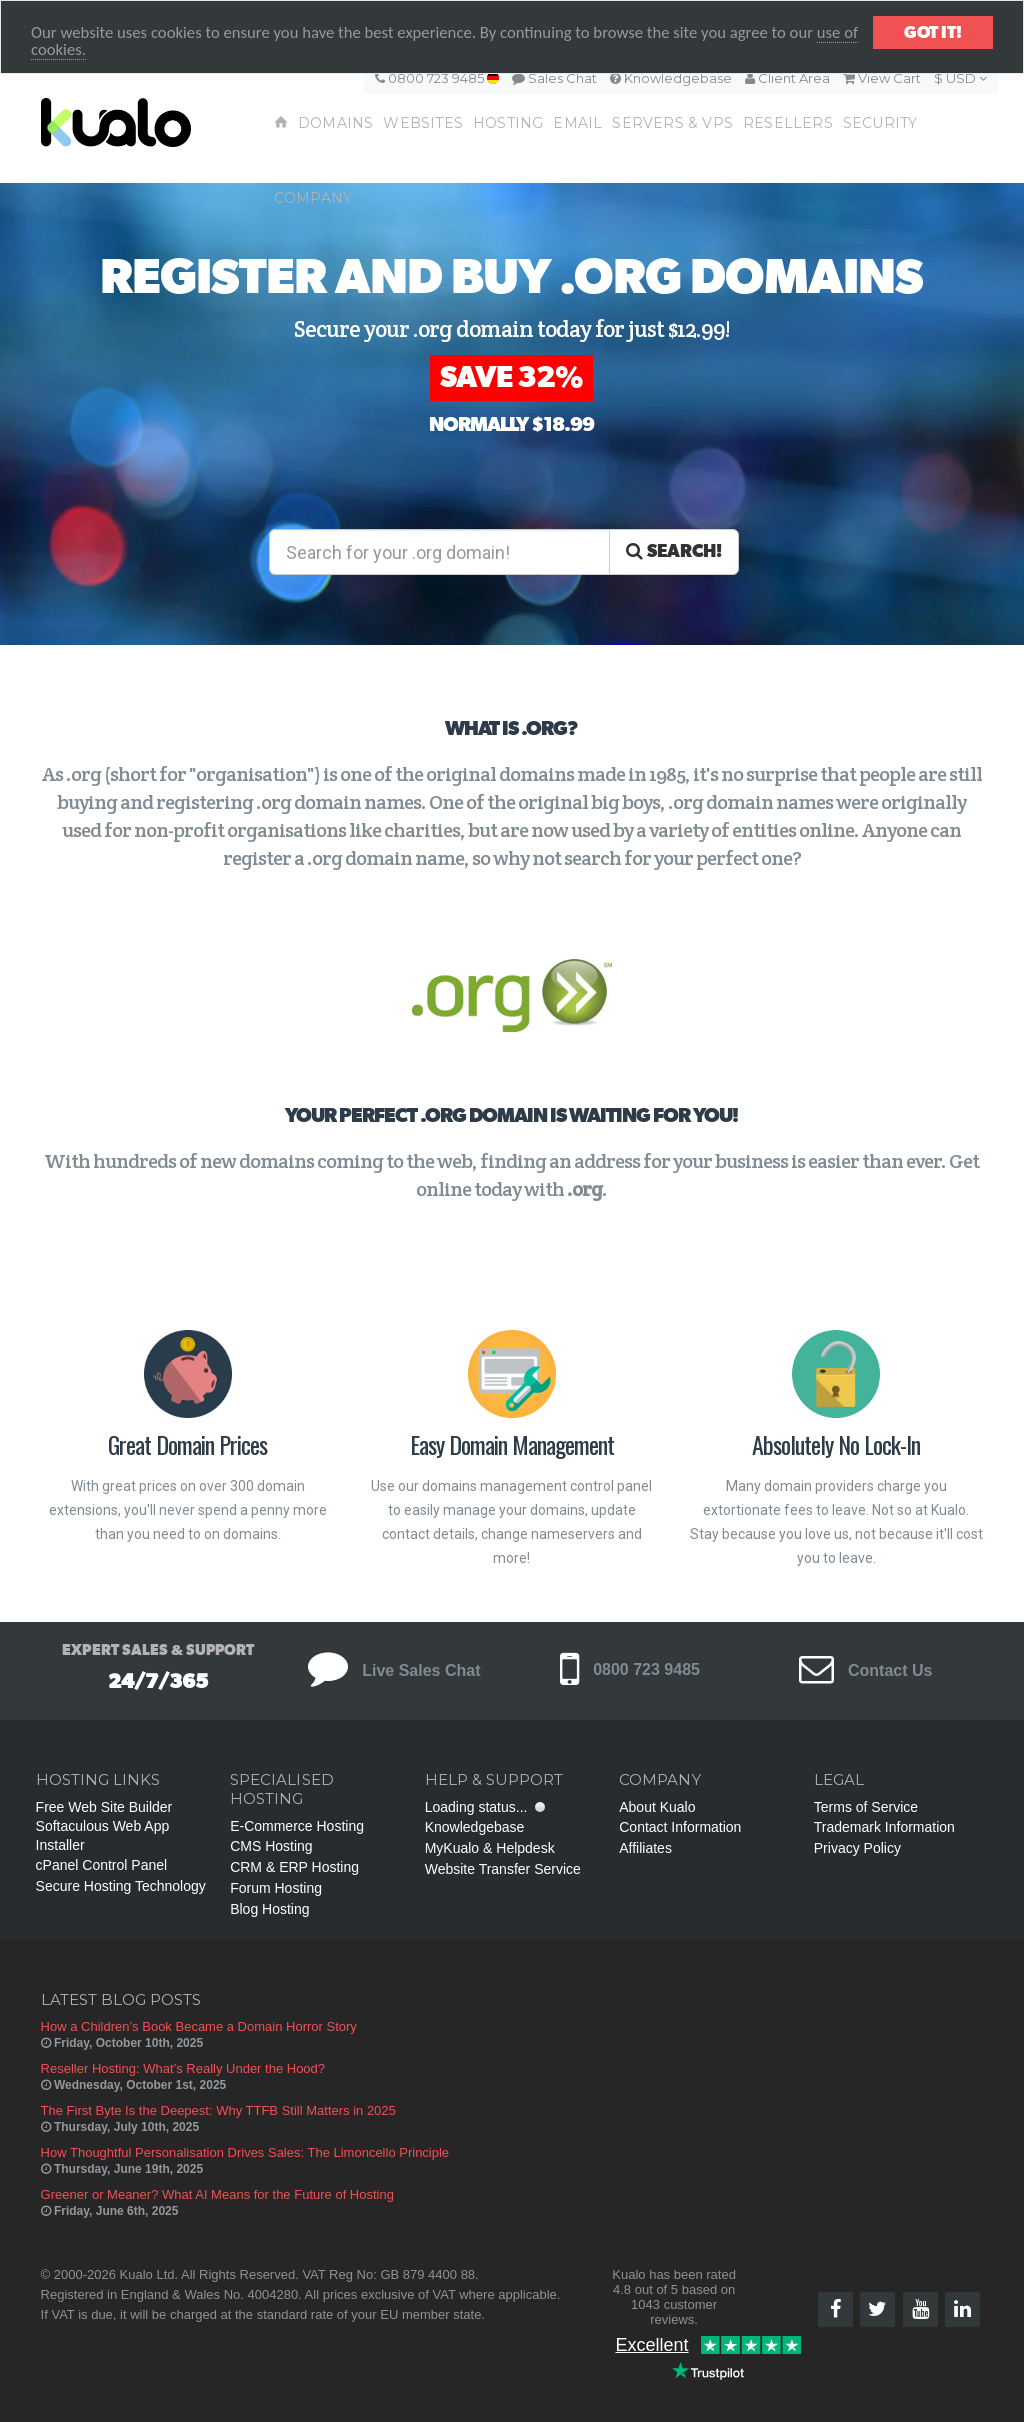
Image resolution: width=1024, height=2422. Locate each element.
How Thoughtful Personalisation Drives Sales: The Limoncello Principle (245, 2152)
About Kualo (657, 1807)
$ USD (960, 78)
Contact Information (680, 1827)
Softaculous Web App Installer (103, 1835)
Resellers (788, 123)
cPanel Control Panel (102, 1865)
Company (313, 198)
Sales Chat (554, 78)
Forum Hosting (276, 1888)
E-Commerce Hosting (297, 1826)
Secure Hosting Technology (121, 1886)
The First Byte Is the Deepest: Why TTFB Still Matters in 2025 (218, 2110)
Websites (423, 123)
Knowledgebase (671, 78)
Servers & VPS (672, 123)
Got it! (933, 32)
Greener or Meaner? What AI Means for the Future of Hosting (217, 2194)
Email (577, 123)
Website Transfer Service (503, 1869)
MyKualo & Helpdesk (490, 1848)
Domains (335, 123)
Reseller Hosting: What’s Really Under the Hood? (183, 2068)
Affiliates (645, 1848)
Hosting (508, 123)
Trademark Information (884, 1827)
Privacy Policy (857, 1848)
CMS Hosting (271, 1846)
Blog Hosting (269, 1909)
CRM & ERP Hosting (294, 1867)
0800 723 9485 (437, 78)
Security (880, 123)
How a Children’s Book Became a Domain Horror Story (199, 2026)
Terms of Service (866, 1807)
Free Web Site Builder (104, 1807)
